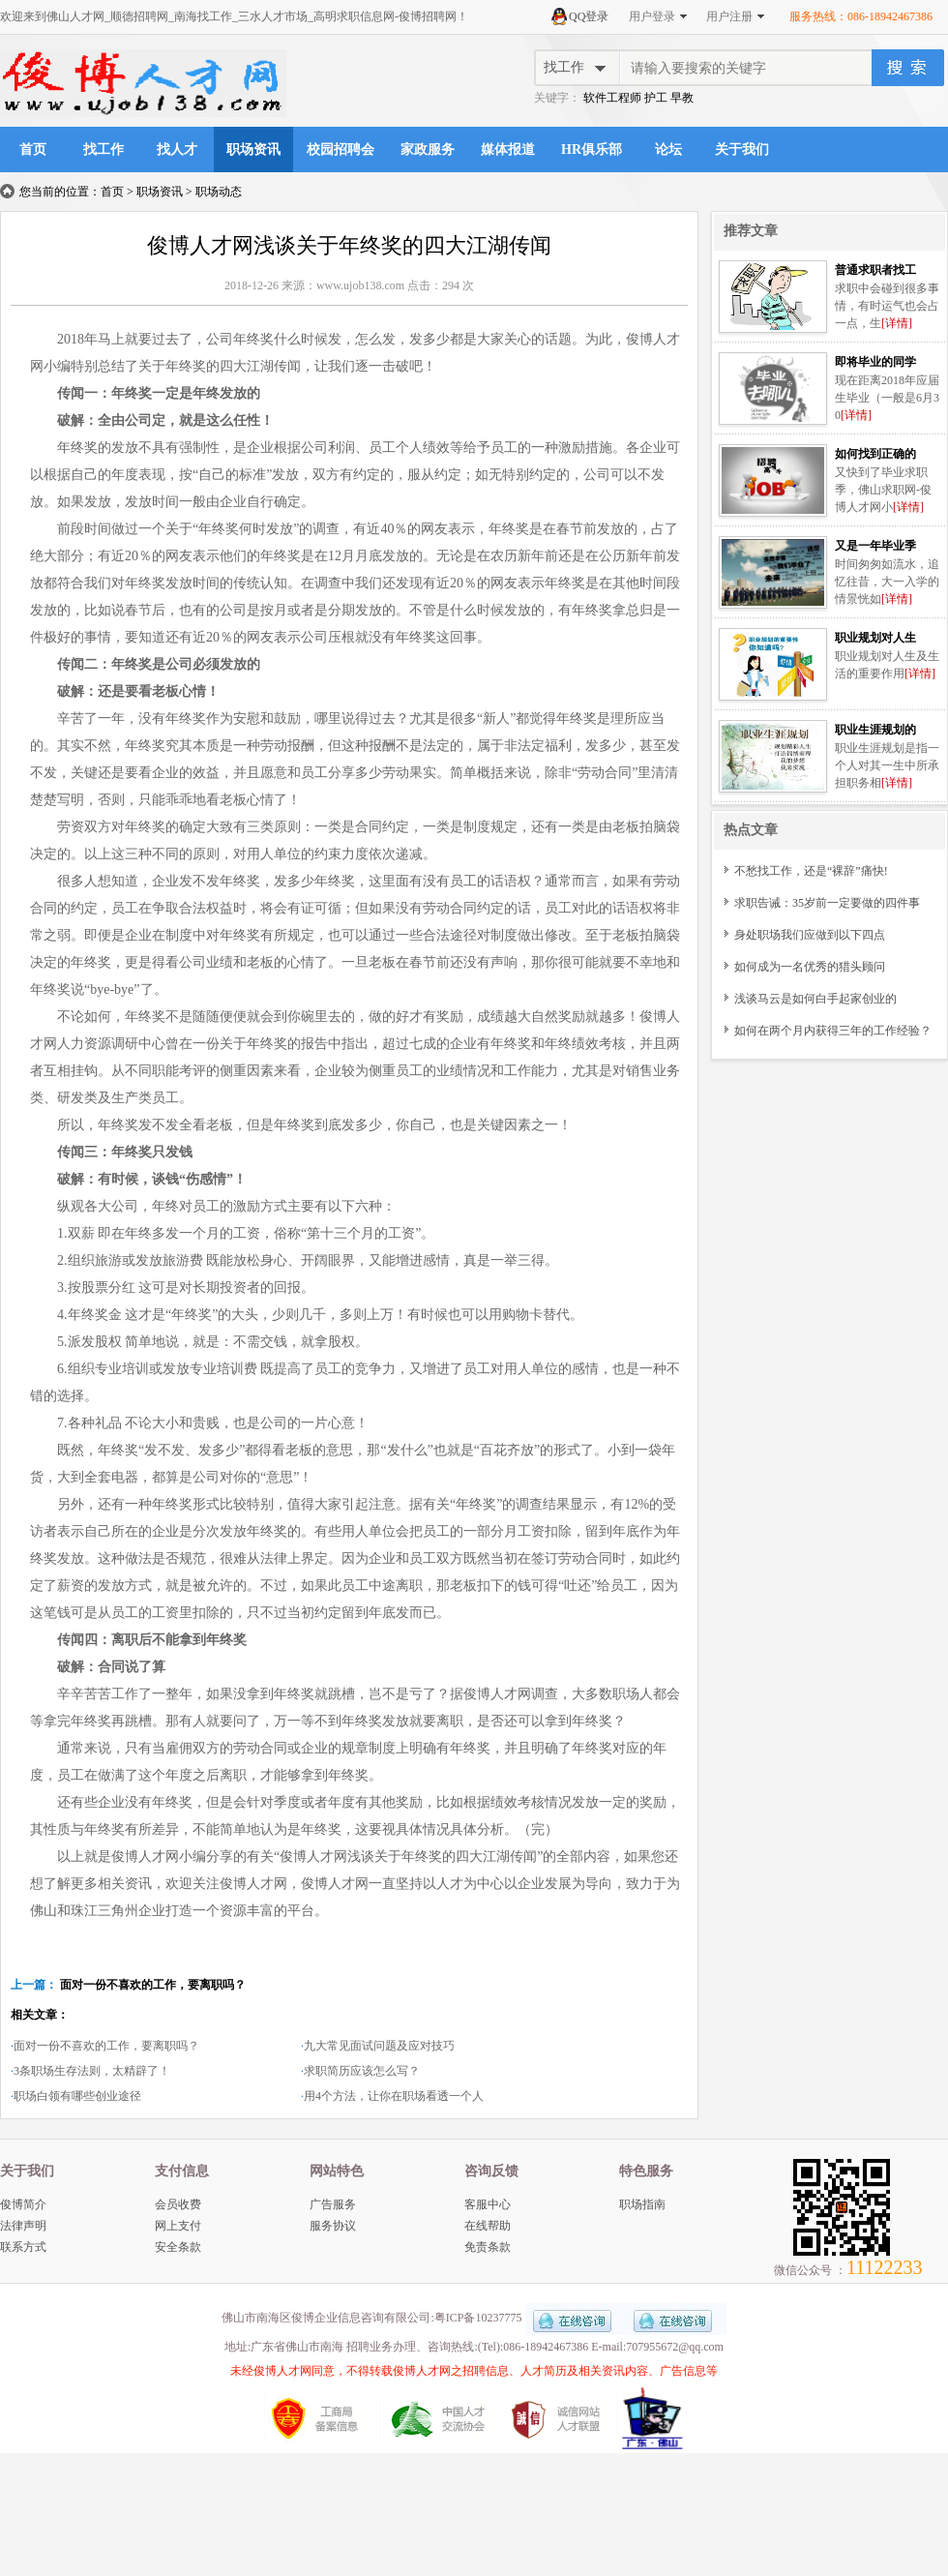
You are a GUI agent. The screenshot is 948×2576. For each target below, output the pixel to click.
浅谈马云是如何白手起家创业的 (815, 998)
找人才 (176, 149)
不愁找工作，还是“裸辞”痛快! (811, 871)
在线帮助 (487, 2225)
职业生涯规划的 (875, 729)
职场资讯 (253, 149)
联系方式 (23, 2247)
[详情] (896, 323)
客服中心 (487, 2204)
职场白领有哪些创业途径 (77, 2096)
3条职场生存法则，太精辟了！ (92, 2071)
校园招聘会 (340, 149)
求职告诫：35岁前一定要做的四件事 (827, 903)
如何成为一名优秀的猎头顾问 (809, 966)
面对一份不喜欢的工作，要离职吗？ (153, 1985)
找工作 (103, 149)
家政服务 (427, 149)
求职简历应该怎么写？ (362, 2071)
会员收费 (178, 2204)
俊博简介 (23, 2204)
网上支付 (178, 2225)
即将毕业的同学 (875, 362)
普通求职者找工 (875, 270)
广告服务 (333, 2204)
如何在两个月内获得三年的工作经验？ (833, 1030)
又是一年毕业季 (875, 546)
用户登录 (652, 16)
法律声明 (23, 2225)
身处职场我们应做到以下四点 (809, 935)
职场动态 (218, 191)
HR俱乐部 (591, 149)
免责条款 (487, 2247)
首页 (33, 149)
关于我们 (742, 149)
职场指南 (642, 2204)
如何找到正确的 (875, 454)
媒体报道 (508, 149)
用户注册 (729, 16)
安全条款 (178, 2247)
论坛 (668, 149)
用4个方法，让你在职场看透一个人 (394, 2096)
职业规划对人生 (875, 637)
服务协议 (333, 2225)
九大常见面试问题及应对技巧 (379, 2045)
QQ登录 (588, 16)
